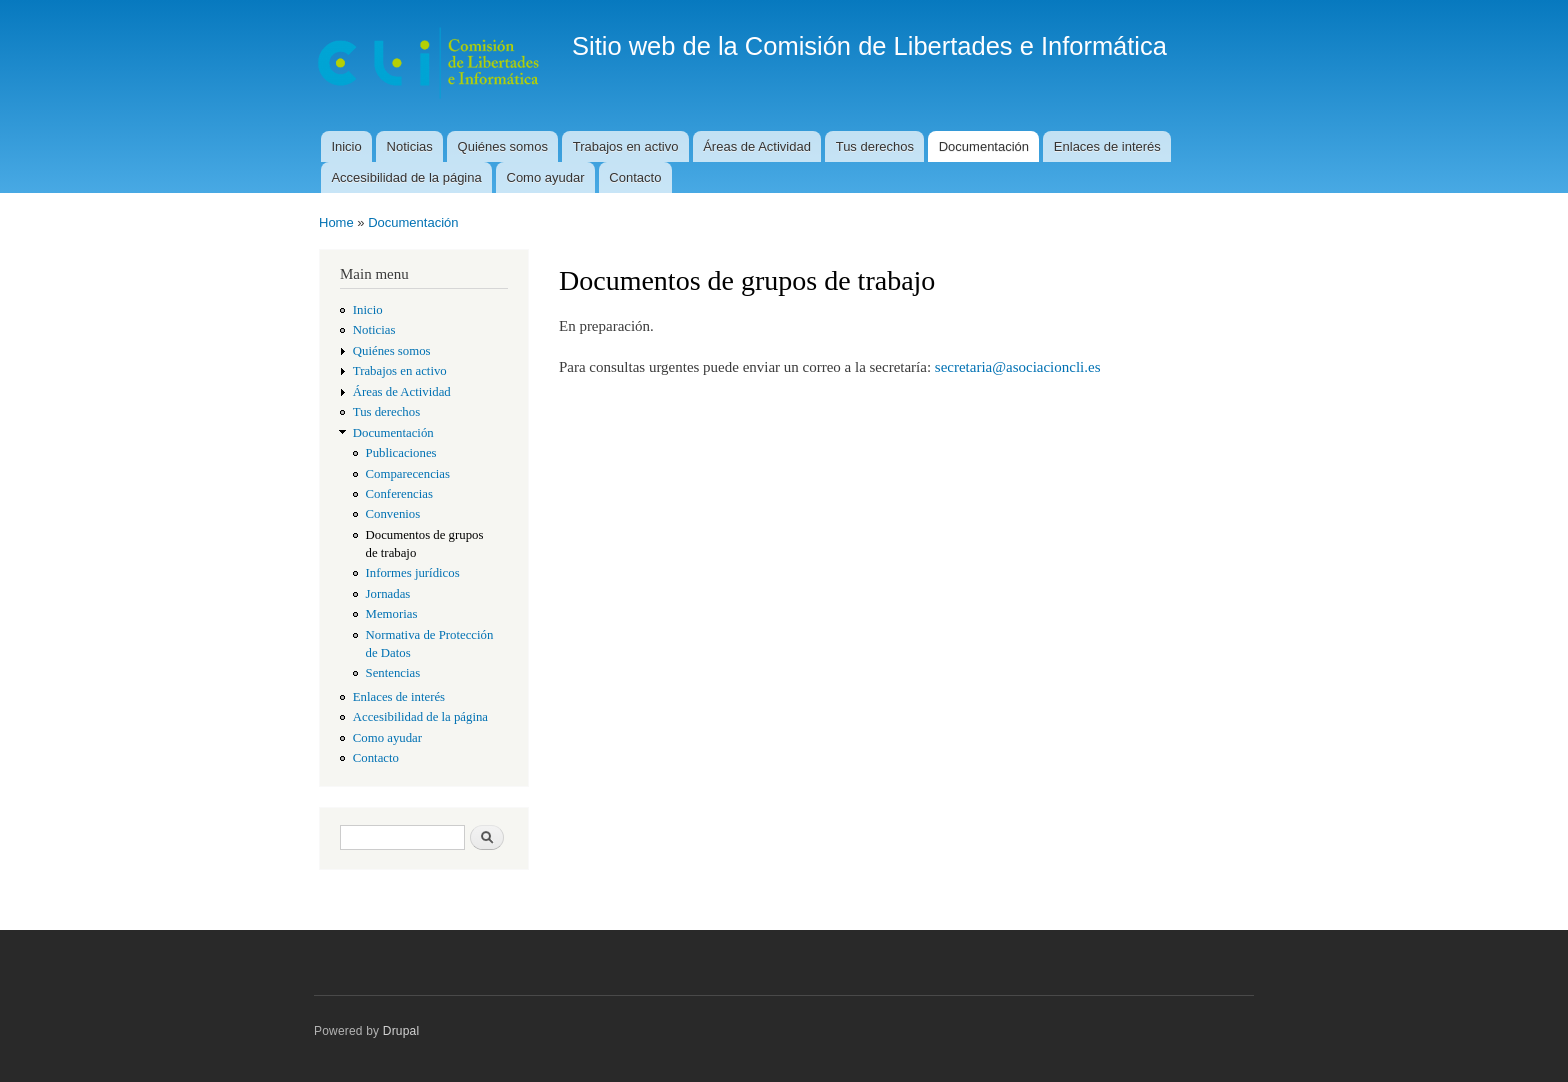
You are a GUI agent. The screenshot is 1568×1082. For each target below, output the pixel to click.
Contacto (635, 177)
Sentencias (393, 673)
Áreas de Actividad (757, 146)
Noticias (410, 146)
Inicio (346, 146)
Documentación (984, 146)
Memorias (392, 614)
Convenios (393, 514)
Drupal (401, 1031)
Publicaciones (401, 453)
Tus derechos (875, 146)
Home (336, 222)
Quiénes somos (503, 146)
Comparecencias (408, 474)
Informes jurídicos (413, 573)
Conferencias (399, 494)
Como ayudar (546, 177)
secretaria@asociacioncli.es (1018, 367)
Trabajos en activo (626, 146)
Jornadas (388, 594)
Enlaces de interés (1107, 146)
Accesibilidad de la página (406, 177)
